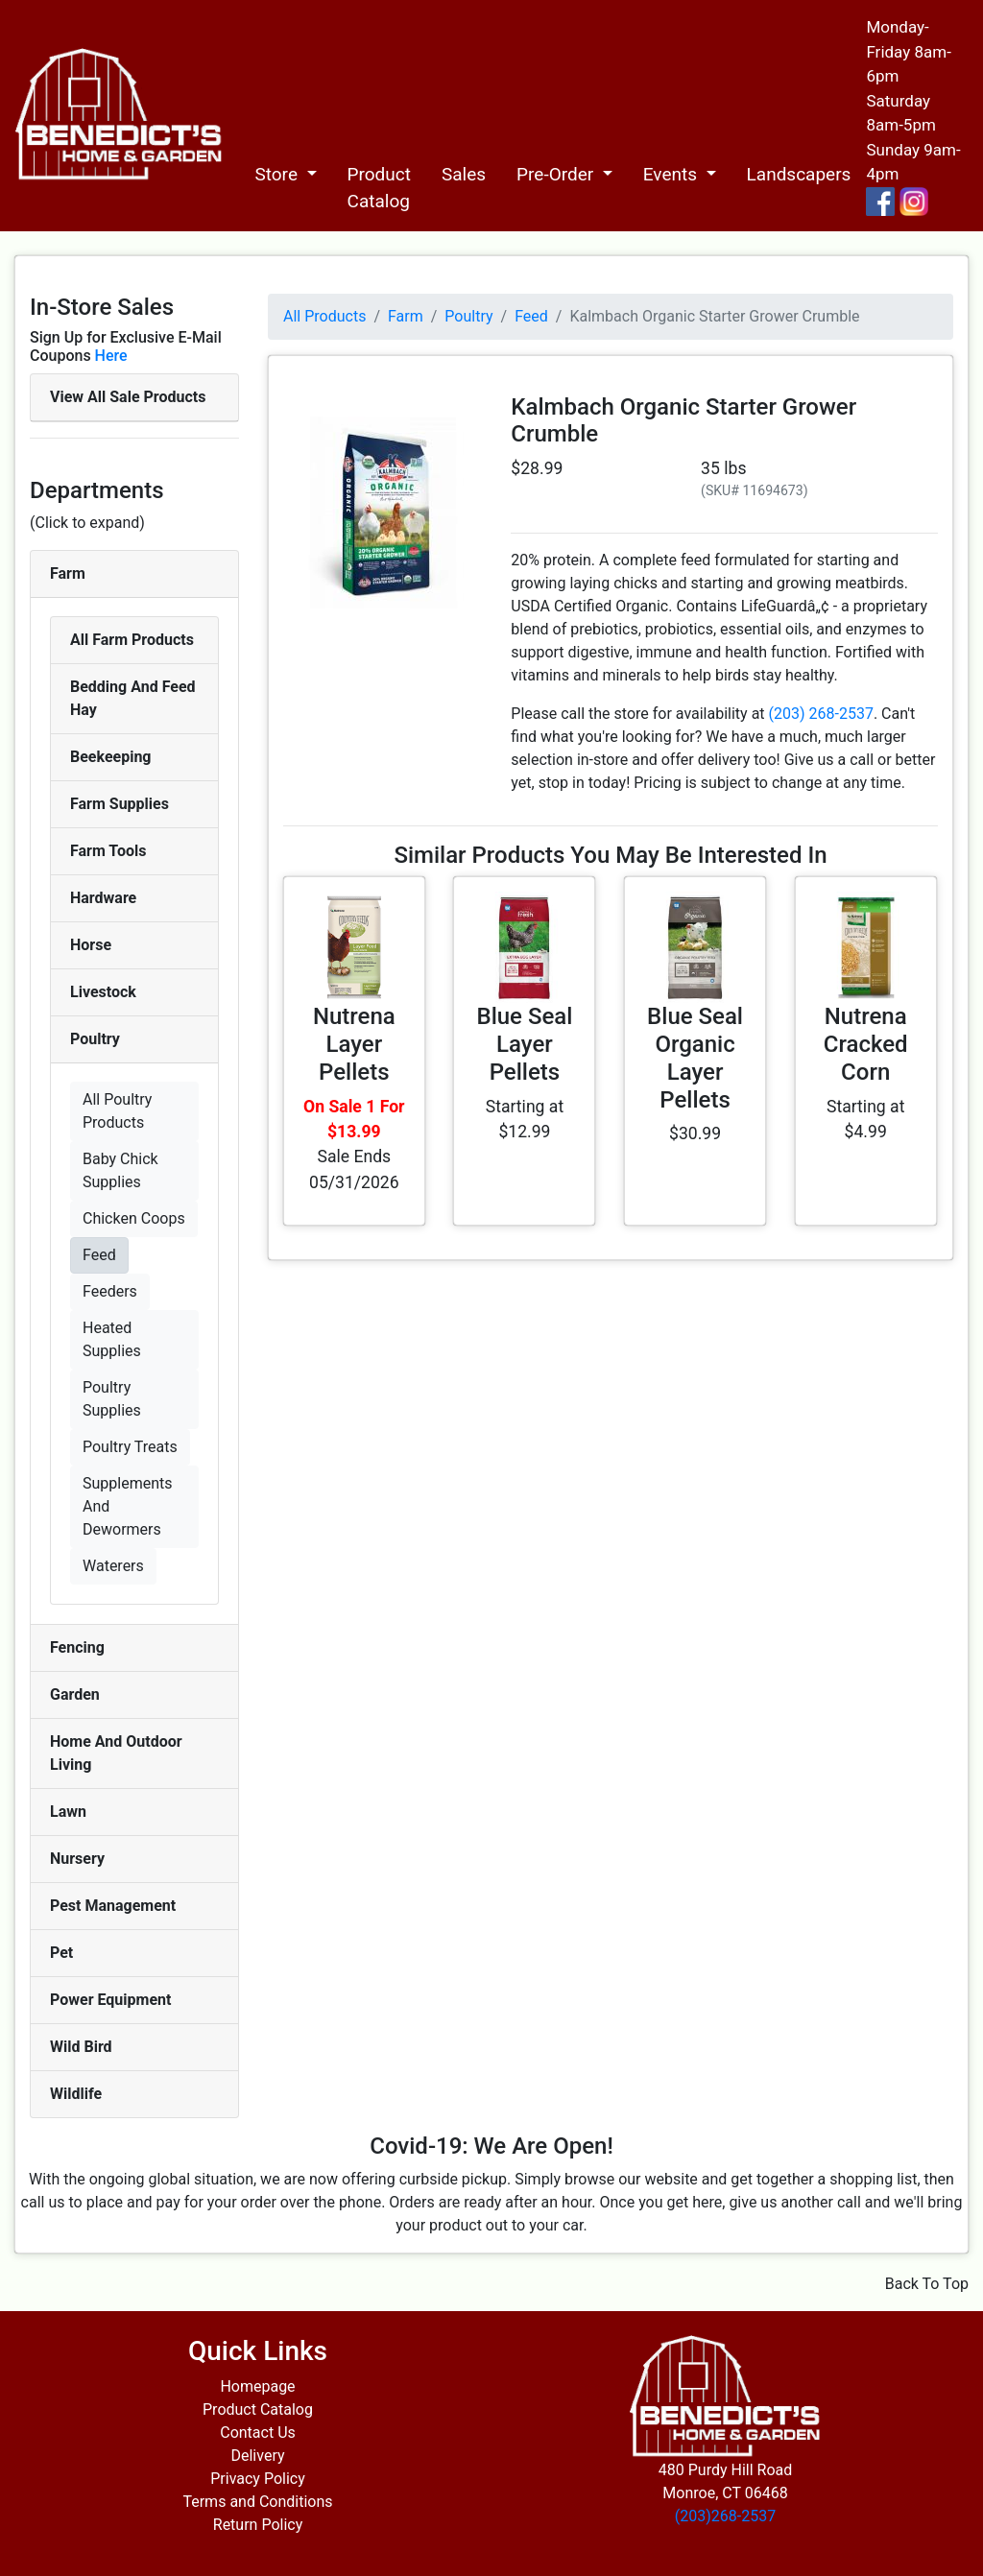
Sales (464, 174)
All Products (324, 316)
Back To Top (927, 2284)
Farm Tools (108, 851)
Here (111, 355)
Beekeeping (111, 757)
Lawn (68, 1811)
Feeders (110, 1291)
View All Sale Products (127, 397)
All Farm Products (132, 640)
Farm (67, 573)
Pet (61, 1953)
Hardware (103, 898)
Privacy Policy (257, 2478)
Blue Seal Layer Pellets (524, 1044)
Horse (90, 945)
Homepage (257, 2386)
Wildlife (76, 2094)
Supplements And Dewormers (128, 1506)
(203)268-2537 (725, 2516)
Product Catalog (379, 188)
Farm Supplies (119, 804)
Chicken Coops (134, 1218)
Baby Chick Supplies (120, 1170)
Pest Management (113, 1905)
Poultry (95, 1039)
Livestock (103, 992)
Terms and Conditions (257, 2502)
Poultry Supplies (112, 1398)
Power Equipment (110, 2000)
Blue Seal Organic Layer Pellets (695, 1057)
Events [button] (672, 174)
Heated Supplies (112, 1339)
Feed (99, 1255)
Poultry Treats (130, 1447)
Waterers (113, 1566)
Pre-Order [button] (557, 174)
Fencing (77, 1647)
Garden (75, 1694)
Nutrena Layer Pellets (354, 1044)
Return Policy (257, 2525)
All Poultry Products (117, 1111)
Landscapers (799, 174)
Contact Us (258, 2432)
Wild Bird (81, 2047)
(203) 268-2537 (821, 713)
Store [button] (277, 174)
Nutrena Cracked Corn (866, 1044)
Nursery (77, 1858)
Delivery (257, 2455)
